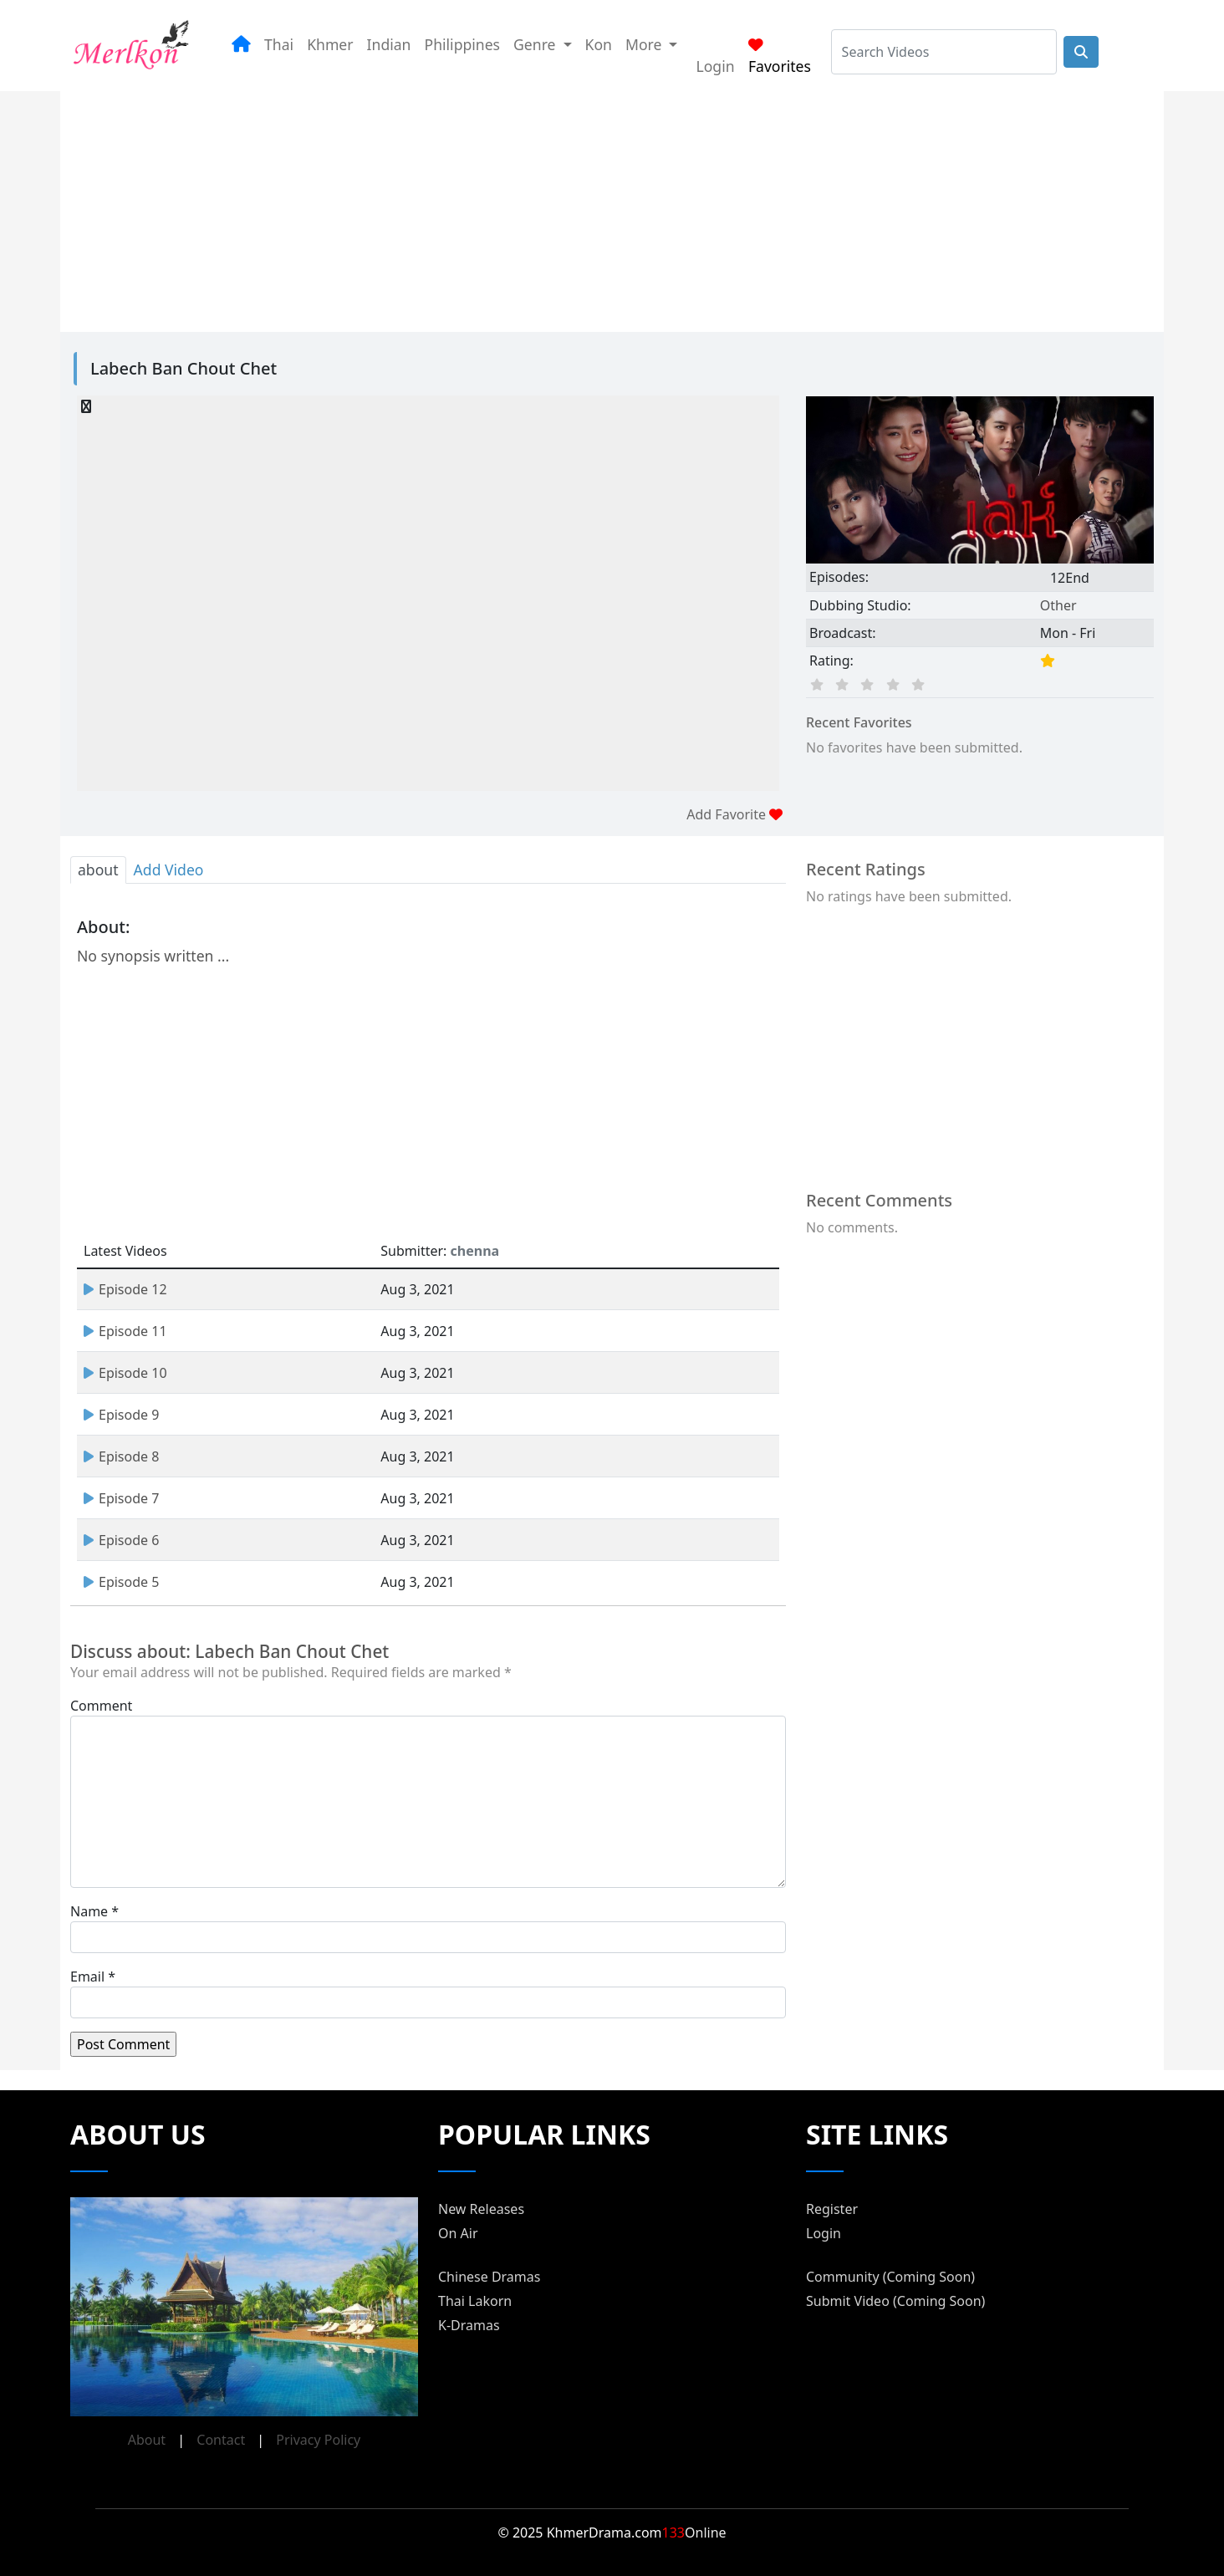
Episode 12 (125, 1289)
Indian (389, 44)
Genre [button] (536, 44)
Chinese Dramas (489, 2276)
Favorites (779, 57)
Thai (278, 44)
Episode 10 (125, 1373)
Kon (598, 44)
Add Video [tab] (169, 870)
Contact (220, 2440)
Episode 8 (121, 1456)
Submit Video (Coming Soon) (895, 2301)
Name (89, 1911)
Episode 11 (125, 1331)
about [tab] (98, 870)
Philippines (463, 44)
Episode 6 (121, 1540)
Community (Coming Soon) (890, 2276)
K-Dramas (469, 2325)
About (147, 2440)
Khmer (330, 44)
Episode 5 (121, 1582)
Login (715, 66)
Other (1058, 605)
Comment (101, 1705)
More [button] (645, 44)
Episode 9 (121, 1414)
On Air (458, 2233)
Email (87, 1976)
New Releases (481, 2209)
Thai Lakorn (475, 2301)
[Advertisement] (592, 208)
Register (832, 2209)
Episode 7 (121, 1498)
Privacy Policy (318, 2440)
